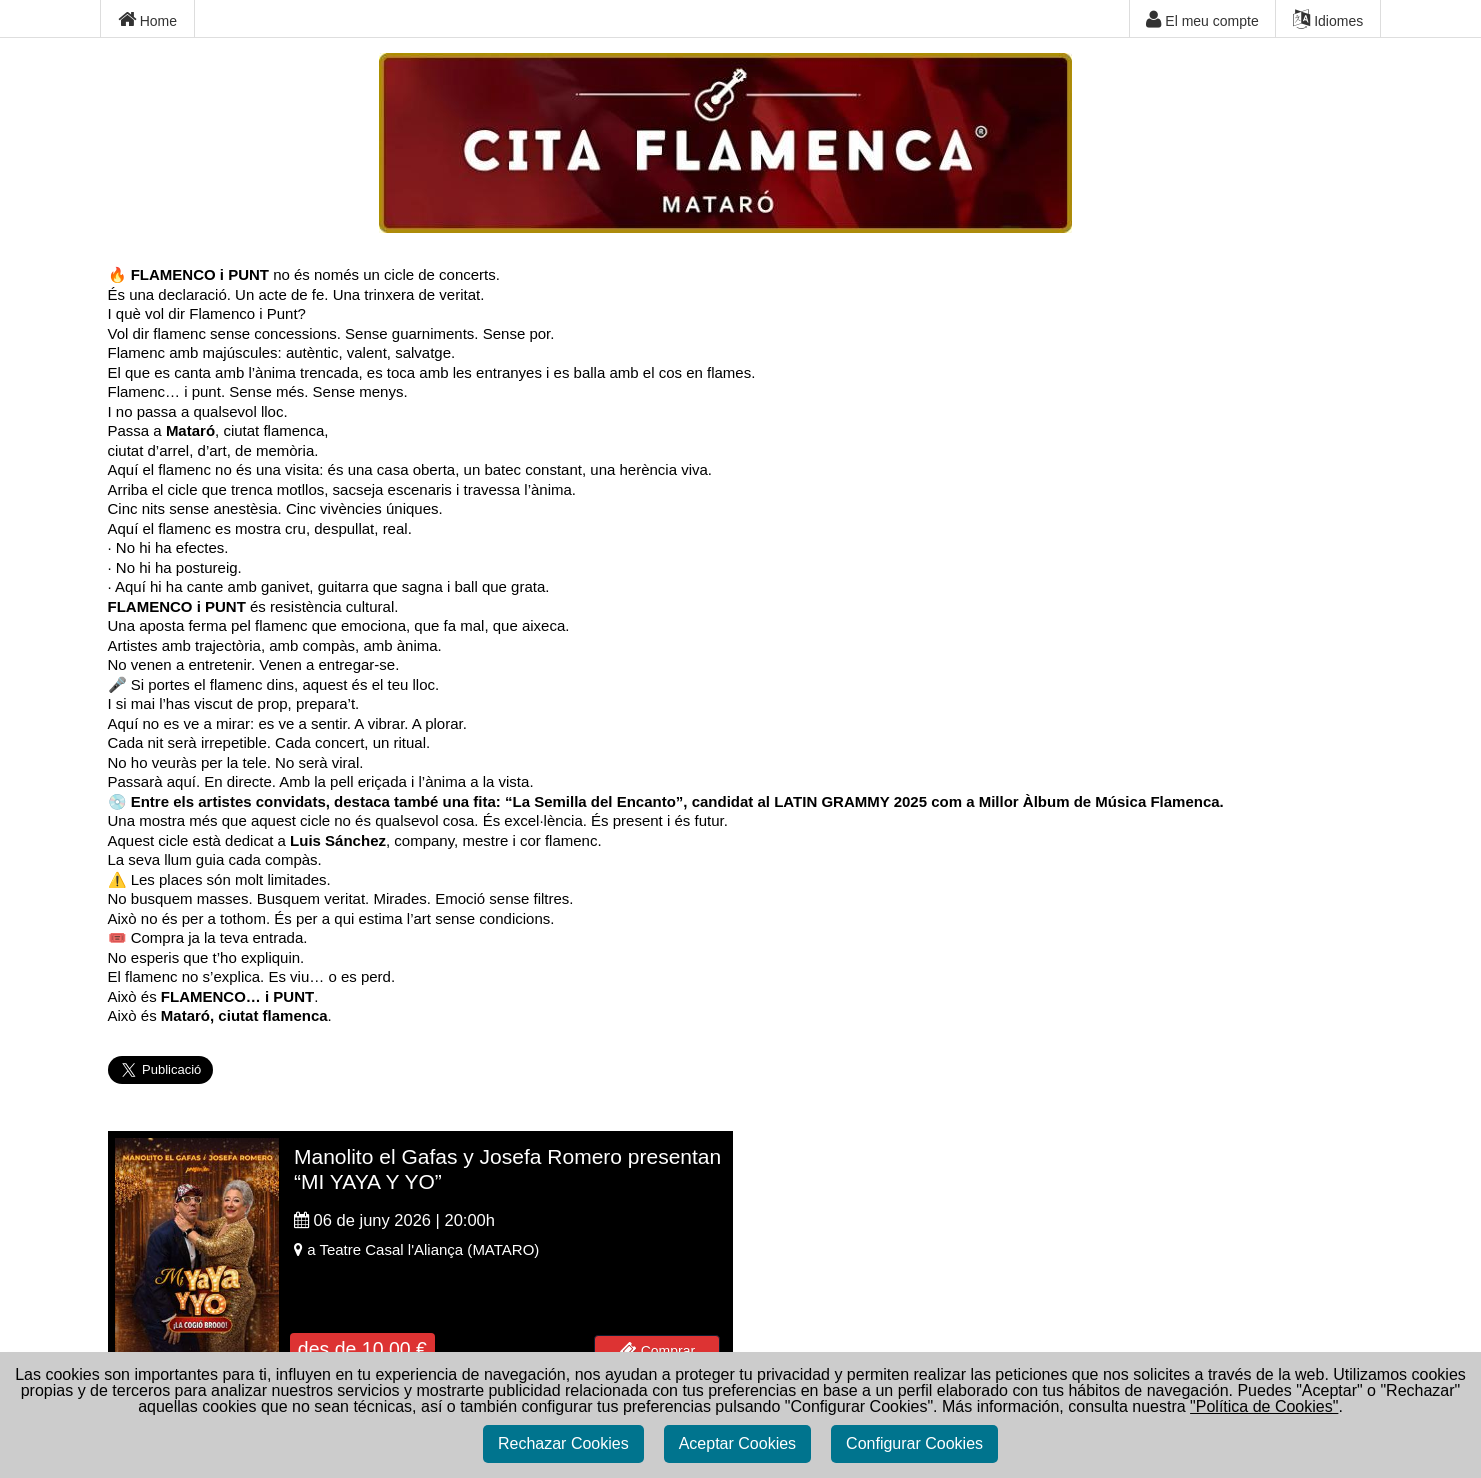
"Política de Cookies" (1264, 1412)
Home (147, 20)
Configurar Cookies (914, 1449)
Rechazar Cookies (563, 1449)
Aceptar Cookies (737, 1449)
